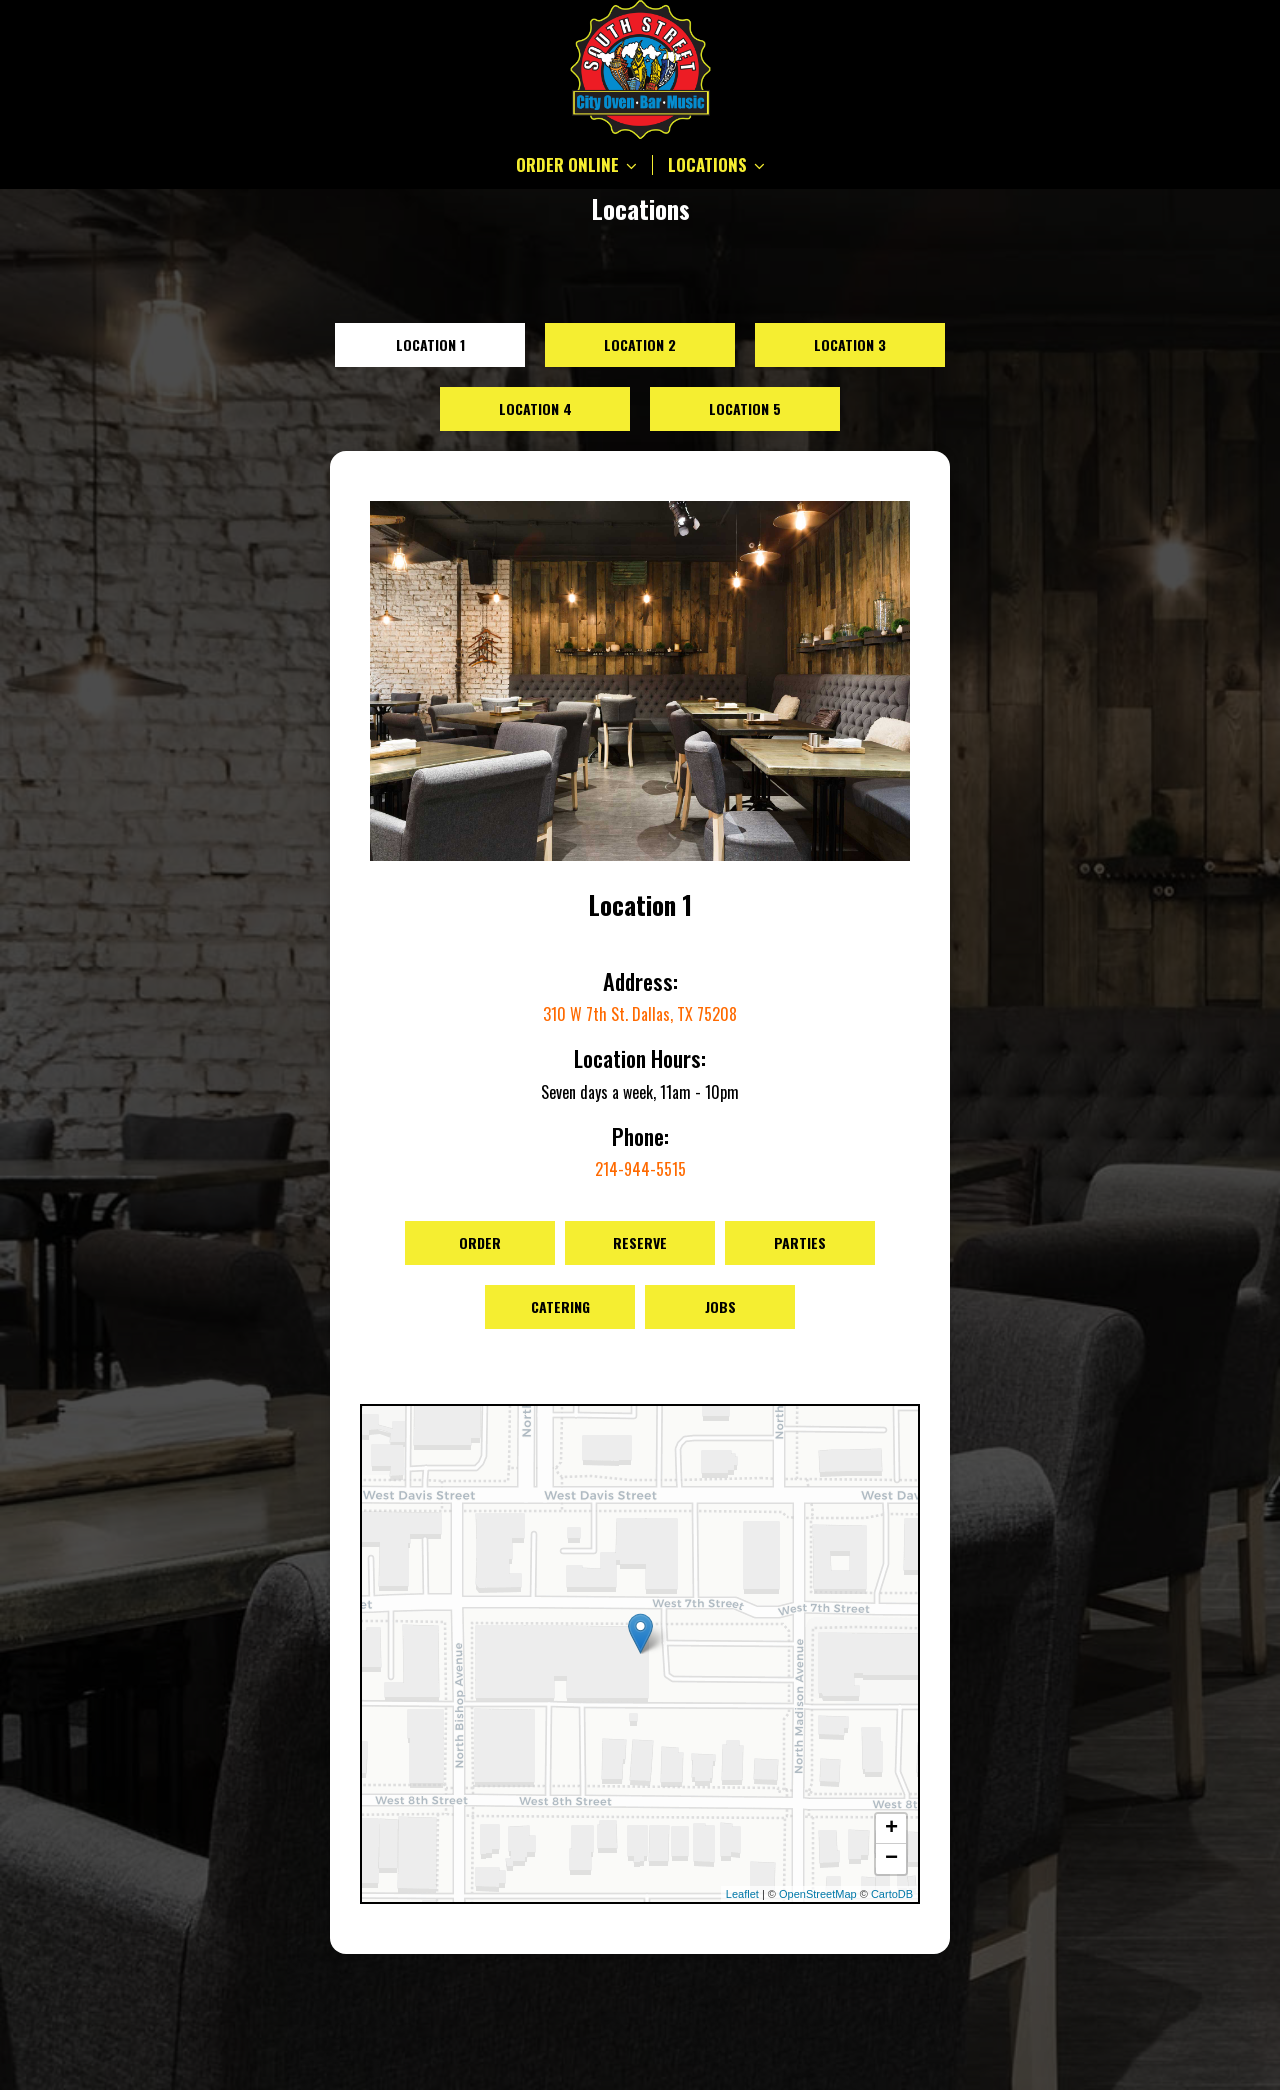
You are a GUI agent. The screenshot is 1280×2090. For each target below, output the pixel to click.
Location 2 (640, 344)
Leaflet (742, 1894)
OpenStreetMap (818, 1894)
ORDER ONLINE (576, 165)
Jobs (720, 1306)
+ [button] (891, 1829)
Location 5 (745, 408)
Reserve (640, 1242)
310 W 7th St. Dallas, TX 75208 (640, 1014)
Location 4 (535, 408)
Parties (800, 1242)
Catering (560, 1306)
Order (480, 1242)
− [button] (891, 1859)
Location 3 (850, 344)
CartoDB (892, 1894)
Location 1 (430, 344)
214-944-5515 (640, 1169)
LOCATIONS (716, 165)
